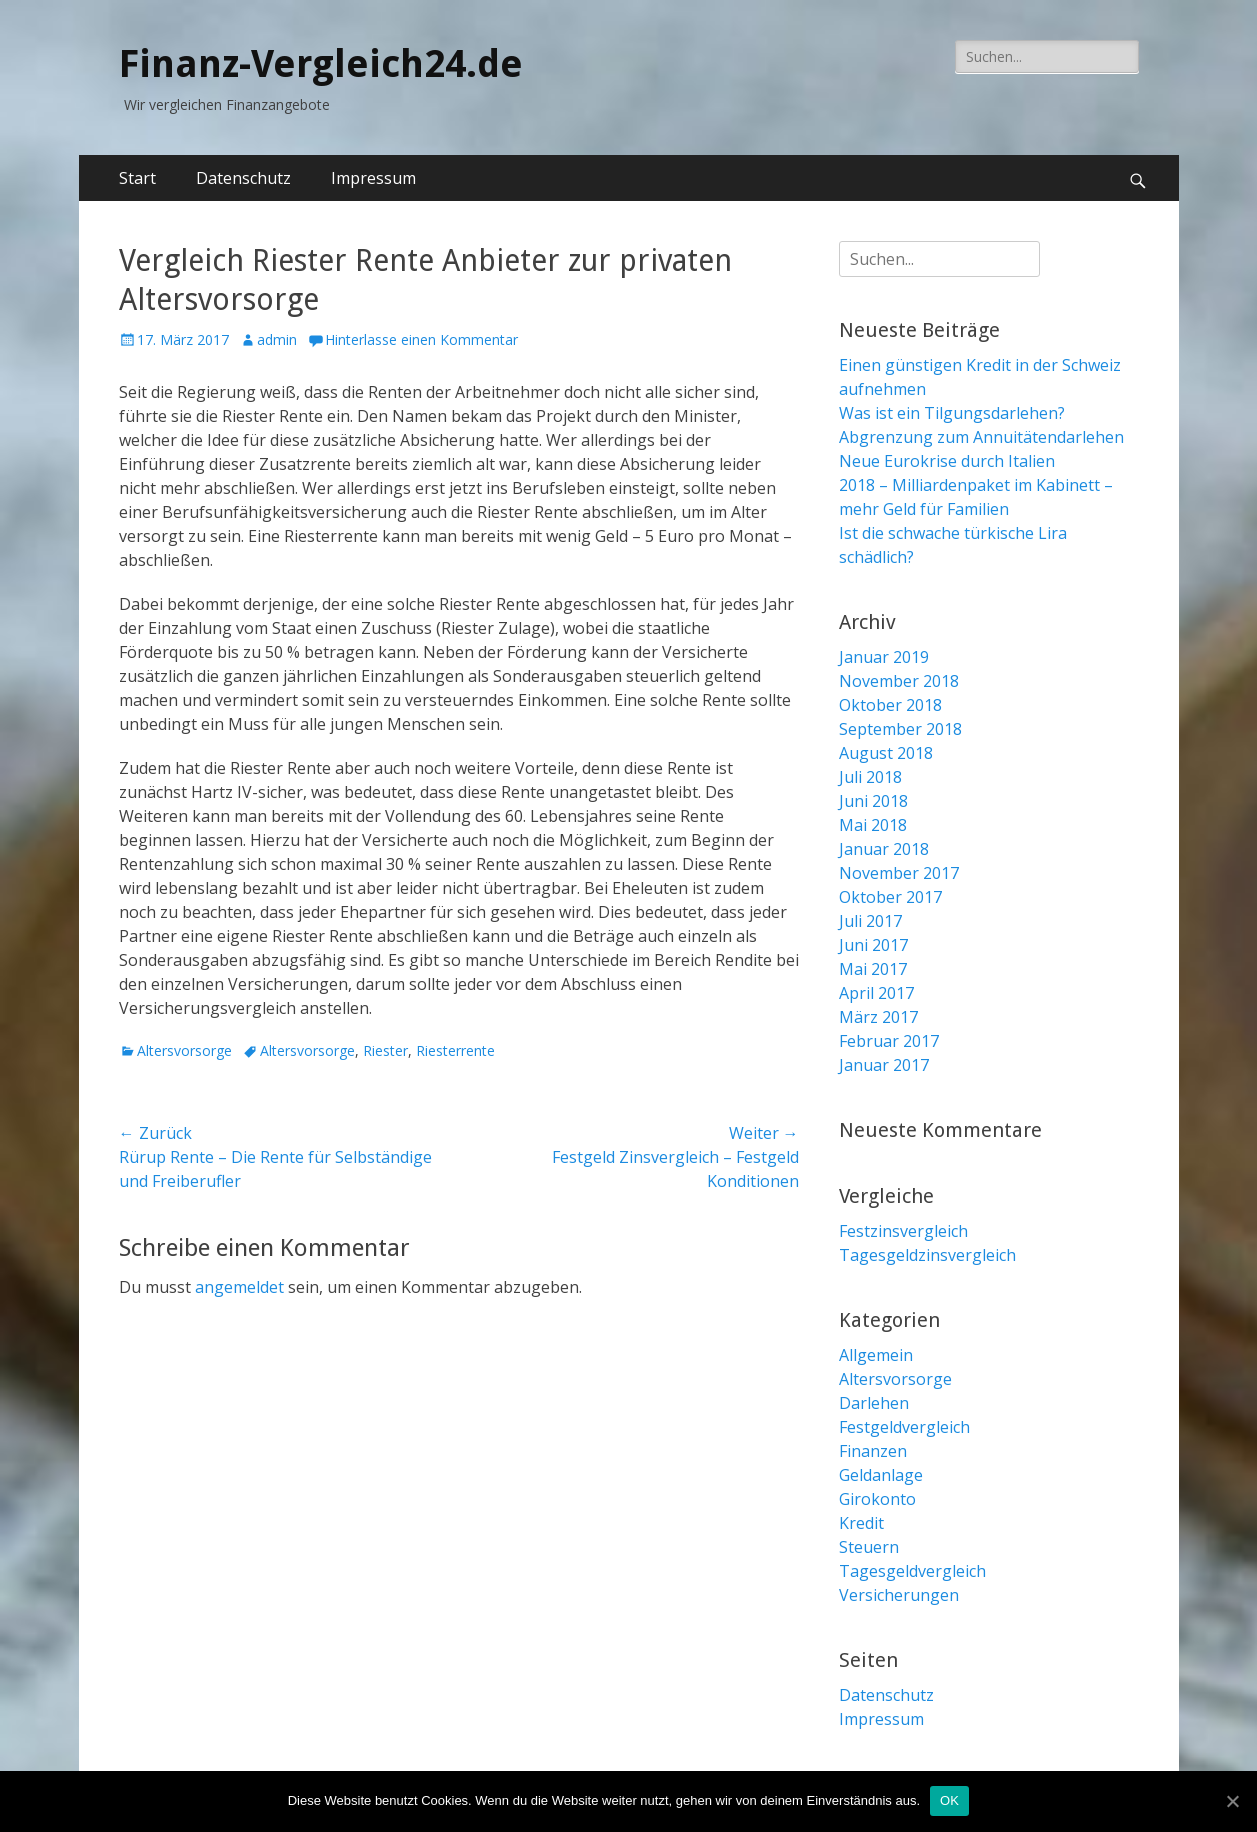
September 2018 (900, 729)
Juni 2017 (873, 945)
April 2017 (876, 993)
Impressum (373, 178)
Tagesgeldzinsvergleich (927, 1255)
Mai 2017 (873, 969)
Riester (385, 1050)
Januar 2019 (884, 657)
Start (137, 178)
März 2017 (878, 1017)
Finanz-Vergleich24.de (321, 64)
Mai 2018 (873, 825)
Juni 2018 (873, 801)
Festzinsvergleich (903, 1231)
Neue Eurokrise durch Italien (947, 461)
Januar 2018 (884, 849)
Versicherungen (899, 1595)
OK (949, 1800)
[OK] (1232, 1801)
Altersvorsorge (184, 1050)
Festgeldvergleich (904, 1427)
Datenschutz (243, 178)
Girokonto (877, 1499)
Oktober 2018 (890, 705)
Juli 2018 (870, 777)
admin (277, 339)
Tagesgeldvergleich (912, 1571)
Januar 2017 (884, 1065)
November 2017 (899, 873)
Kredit (861, 1523)
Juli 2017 (870, 921)
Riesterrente (455, 1050)
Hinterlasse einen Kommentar (421, 339)
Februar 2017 (889, 1041)
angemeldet (239, 1287)
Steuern (869, 1547)
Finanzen (873, 1451)
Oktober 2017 (890, 897)
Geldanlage (881, 1475)
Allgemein (876, 1355)
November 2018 (899, 681)
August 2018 (886, 753)
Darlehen (874, 1403)
